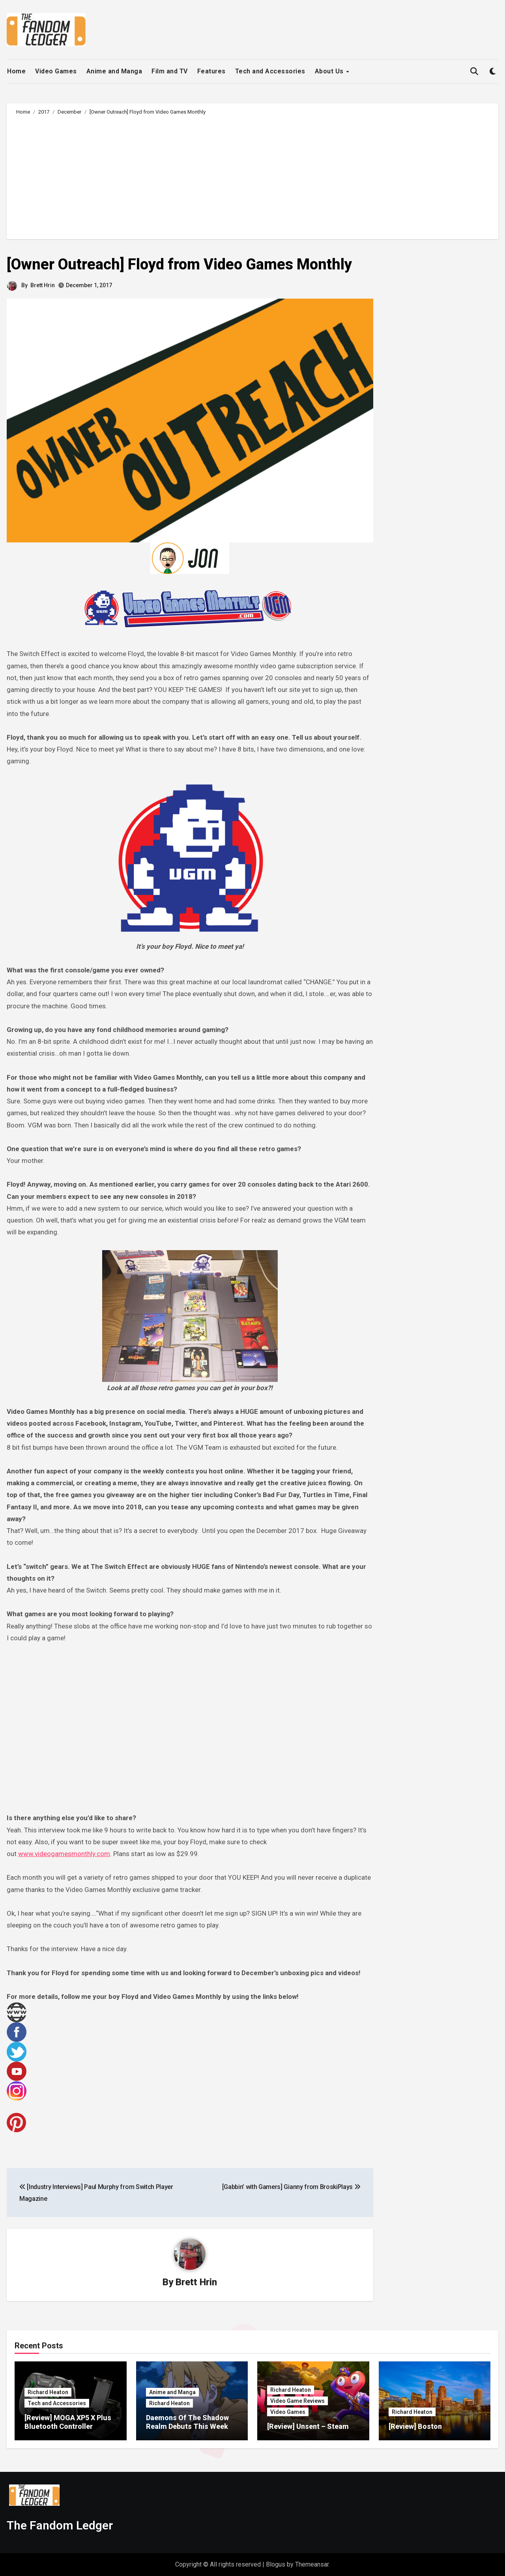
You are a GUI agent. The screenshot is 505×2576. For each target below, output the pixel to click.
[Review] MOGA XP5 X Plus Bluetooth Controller (67, 2421)
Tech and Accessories (270, 71)
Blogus (275, 2564)
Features (211, 71)
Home (16, 71)
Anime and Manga (114, 71)
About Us (330, 71)
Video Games (56, 71)
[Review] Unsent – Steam (308, 2426)
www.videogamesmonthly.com (64, 1854)
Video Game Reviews (297, 2401)
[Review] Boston (415, 2426)
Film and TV (170, 71)
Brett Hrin (42, 285)
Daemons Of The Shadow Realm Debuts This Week (187, 2421)
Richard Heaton (48, 2392)
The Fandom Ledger (60, 2525)
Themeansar (312, 2564)
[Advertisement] (253, 176)
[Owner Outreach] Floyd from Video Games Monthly (179, 264)
